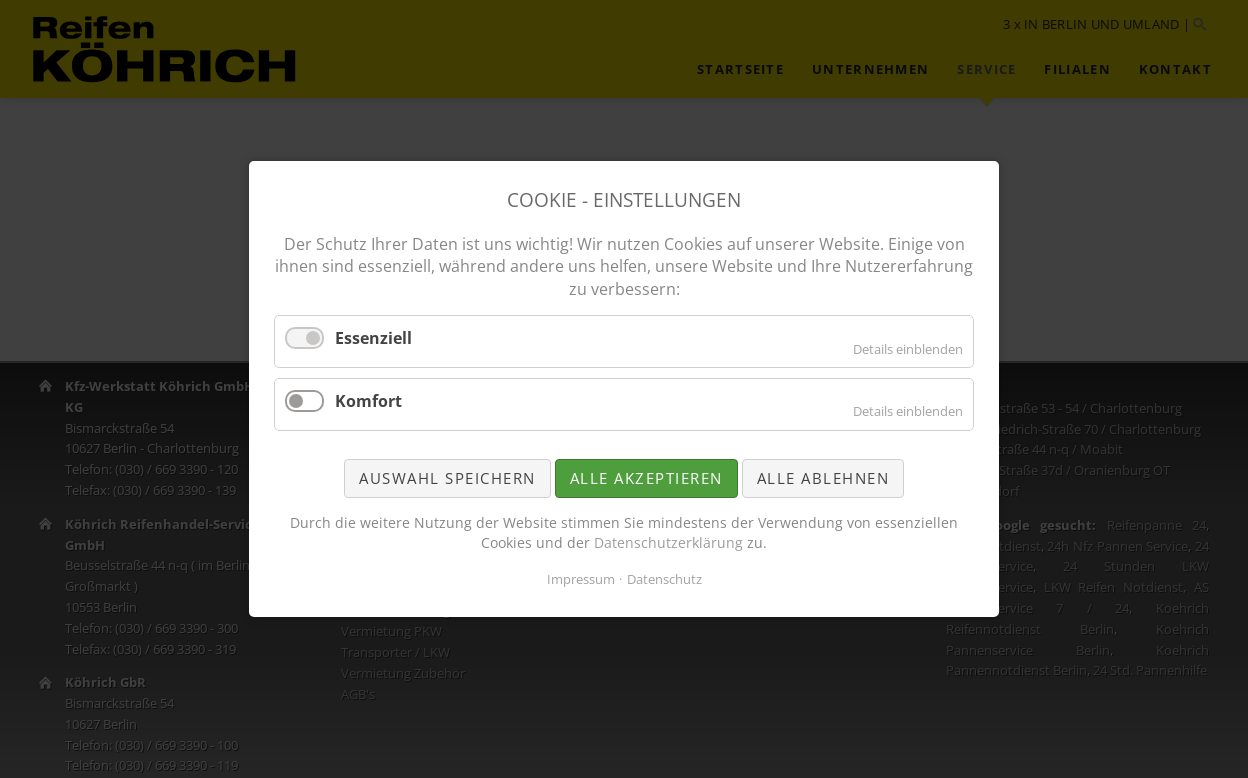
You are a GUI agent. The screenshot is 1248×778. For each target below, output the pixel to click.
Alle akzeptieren (646, 478)
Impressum (581, 579)
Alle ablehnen (823, 478)
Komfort (368, 401)
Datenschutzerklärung (668, 542)
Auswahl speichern (447, 478)
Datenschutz (664, 579)
